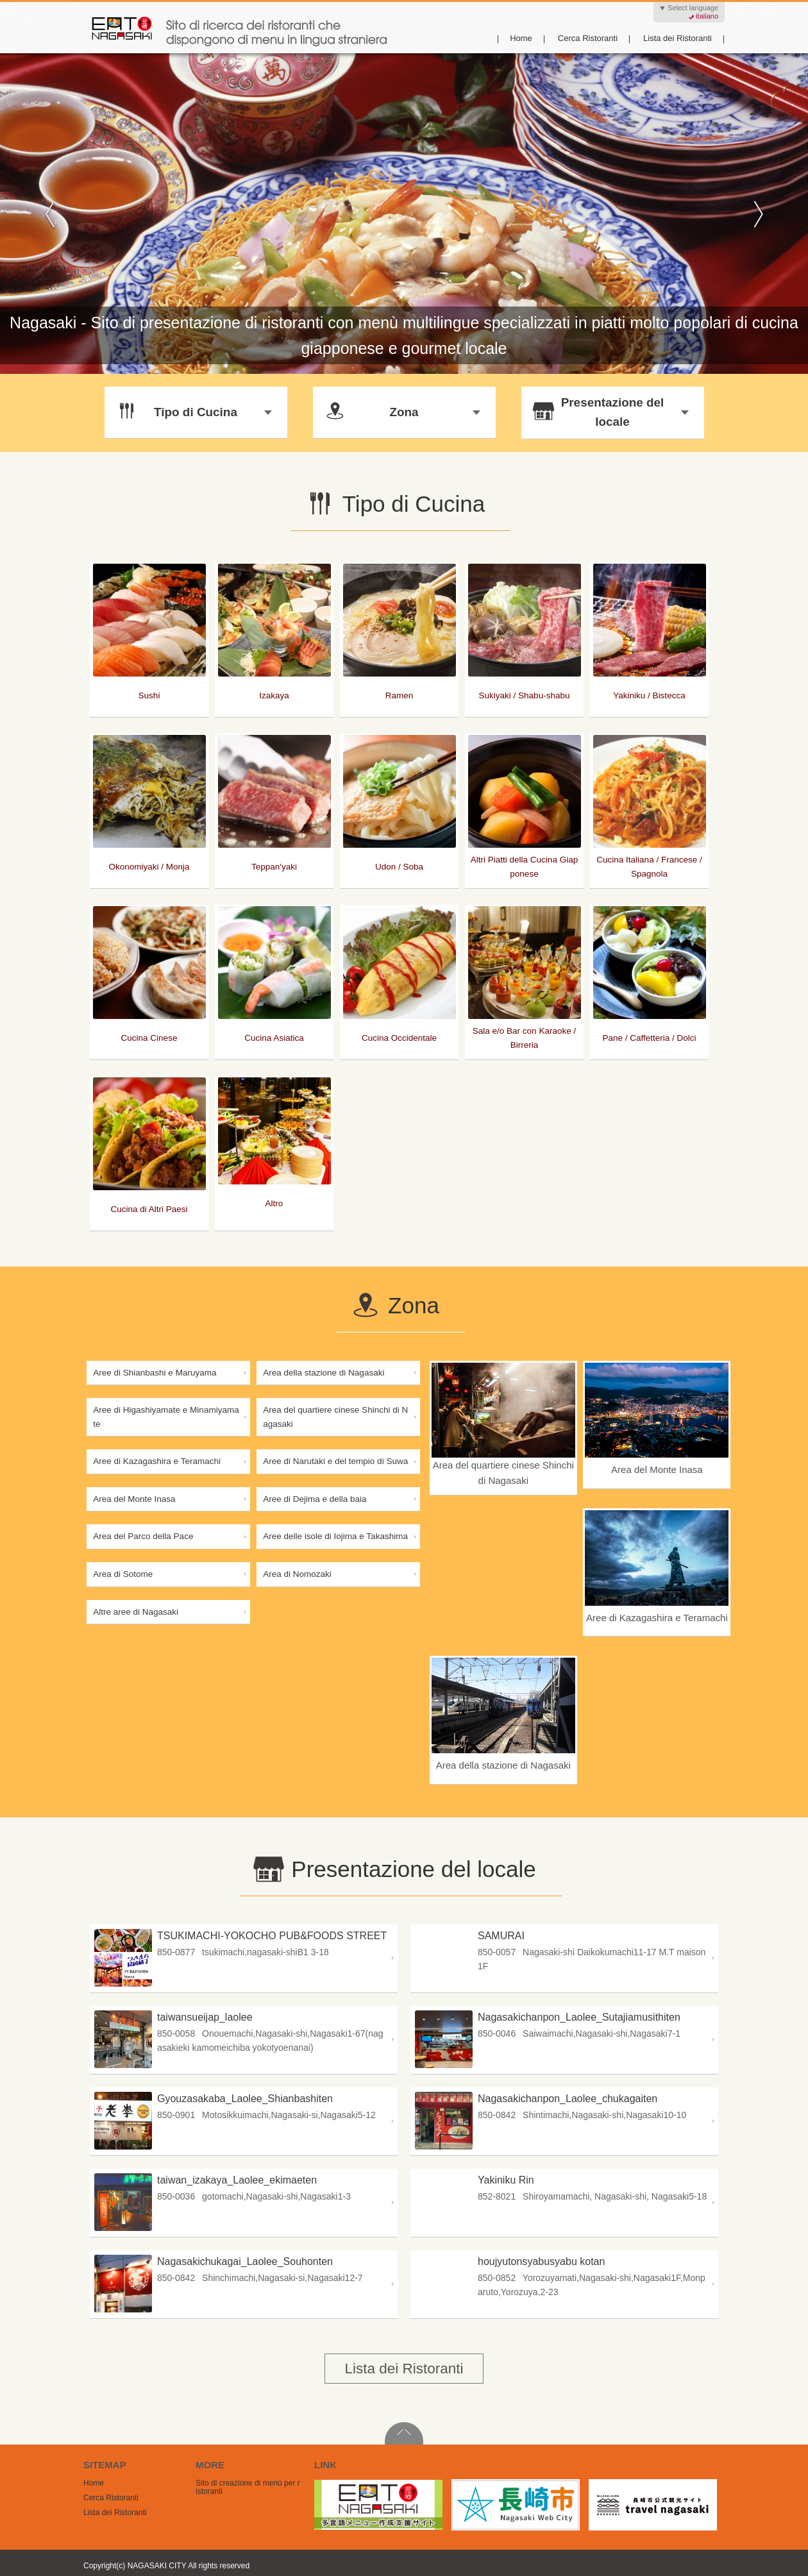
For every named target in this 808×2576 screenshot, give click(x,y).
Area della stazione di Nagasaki (323, 1372)
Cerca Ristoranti (588, 38)
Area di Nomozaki (297, 1574)
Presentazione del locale (610, 412)
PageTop (404, 2433)
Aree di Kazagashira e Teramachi (157, 1461)
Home (521, 38)
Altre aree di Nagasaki (135, 1612)
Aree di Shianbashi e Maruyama (154, 1372)
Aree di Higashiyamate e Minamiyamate (166, 1417)
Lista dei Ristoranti (677, 38)
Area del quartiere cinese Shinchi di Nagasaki (335, 1417)
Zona (402, 411)
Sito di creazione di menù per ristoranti (248, 2487)
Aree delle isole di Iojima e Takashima (335, 1536)
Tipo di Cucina (193, 411)
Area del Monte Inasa (134, 1499)
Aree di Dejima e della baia (314, 1499)
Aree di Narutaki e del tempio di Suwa (335, 1461)
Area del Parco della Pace (143, 1536)
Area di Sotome (123, 1574)
